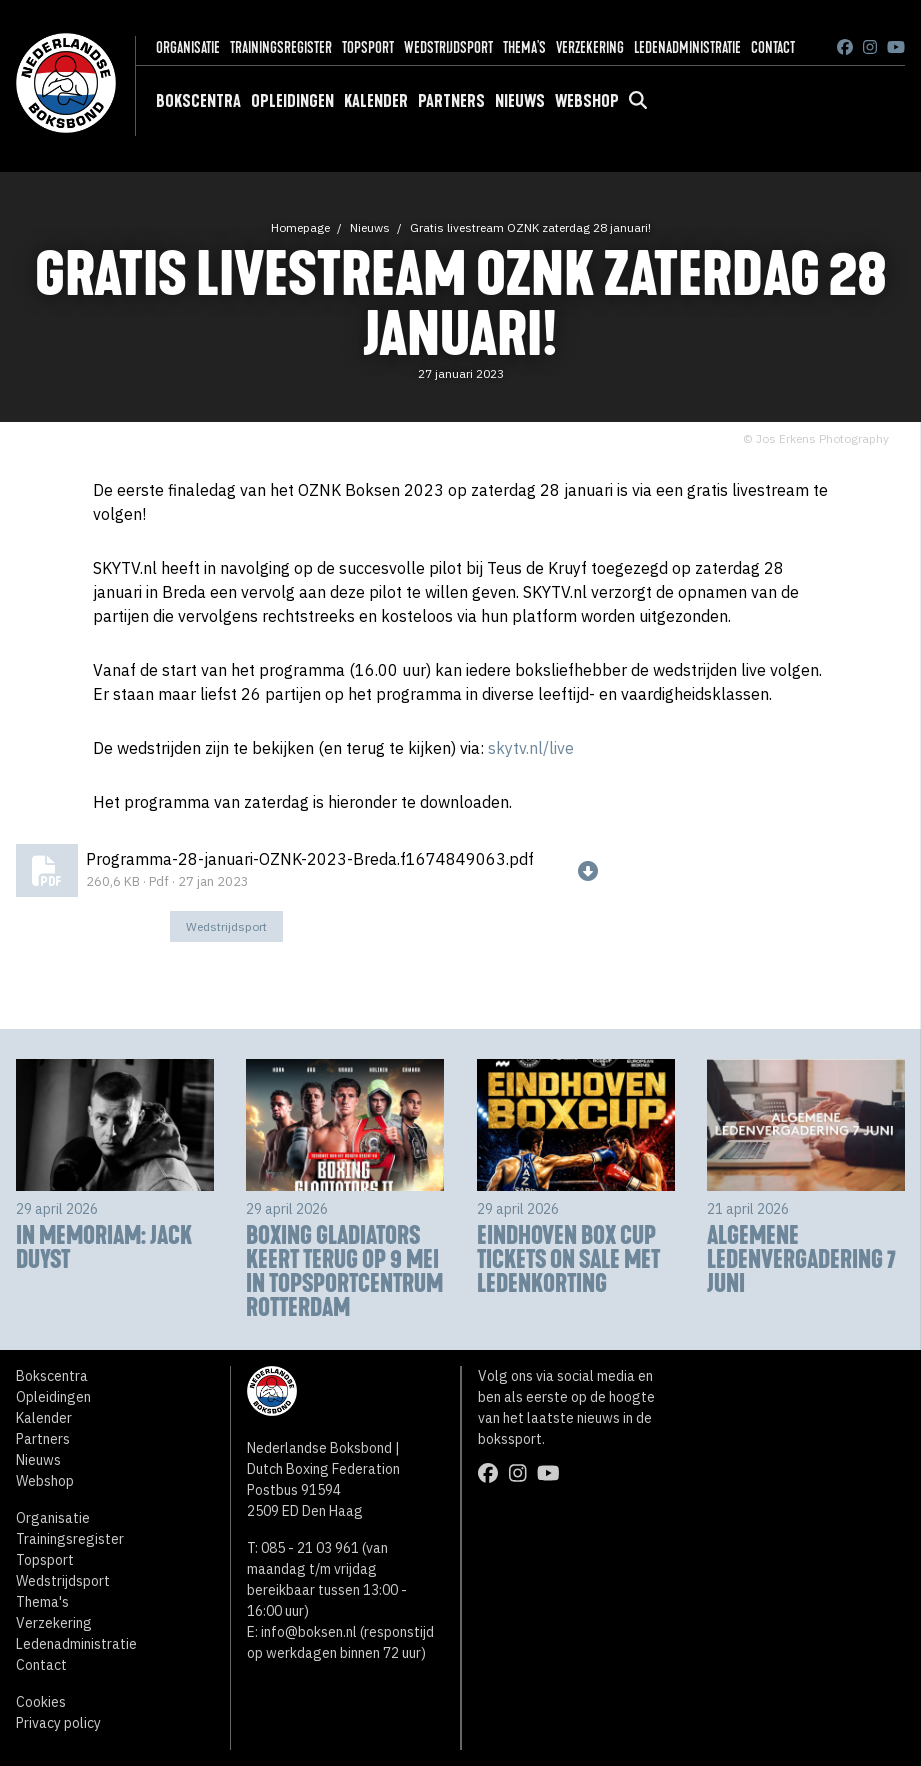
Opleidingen (292, 101)
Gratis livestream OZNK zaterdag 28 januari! (530, 227)
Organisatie (188, 47)
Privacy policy (58, 1723)
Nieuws (520, 101)
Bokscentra (198, 101)
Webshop (587, 101)
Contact (773, 47)
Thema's (524, 47)
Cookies (41, 1702)
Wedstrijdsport (448, 47)
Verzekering (590, 47)
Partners (451, 101)
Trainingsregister (281, 47)
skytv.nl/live (531, 748)
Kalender (376, 101)
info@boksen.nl (309, 1632)
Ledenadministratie (687, 47)
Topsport (368, 47)
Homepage (300, 227)
